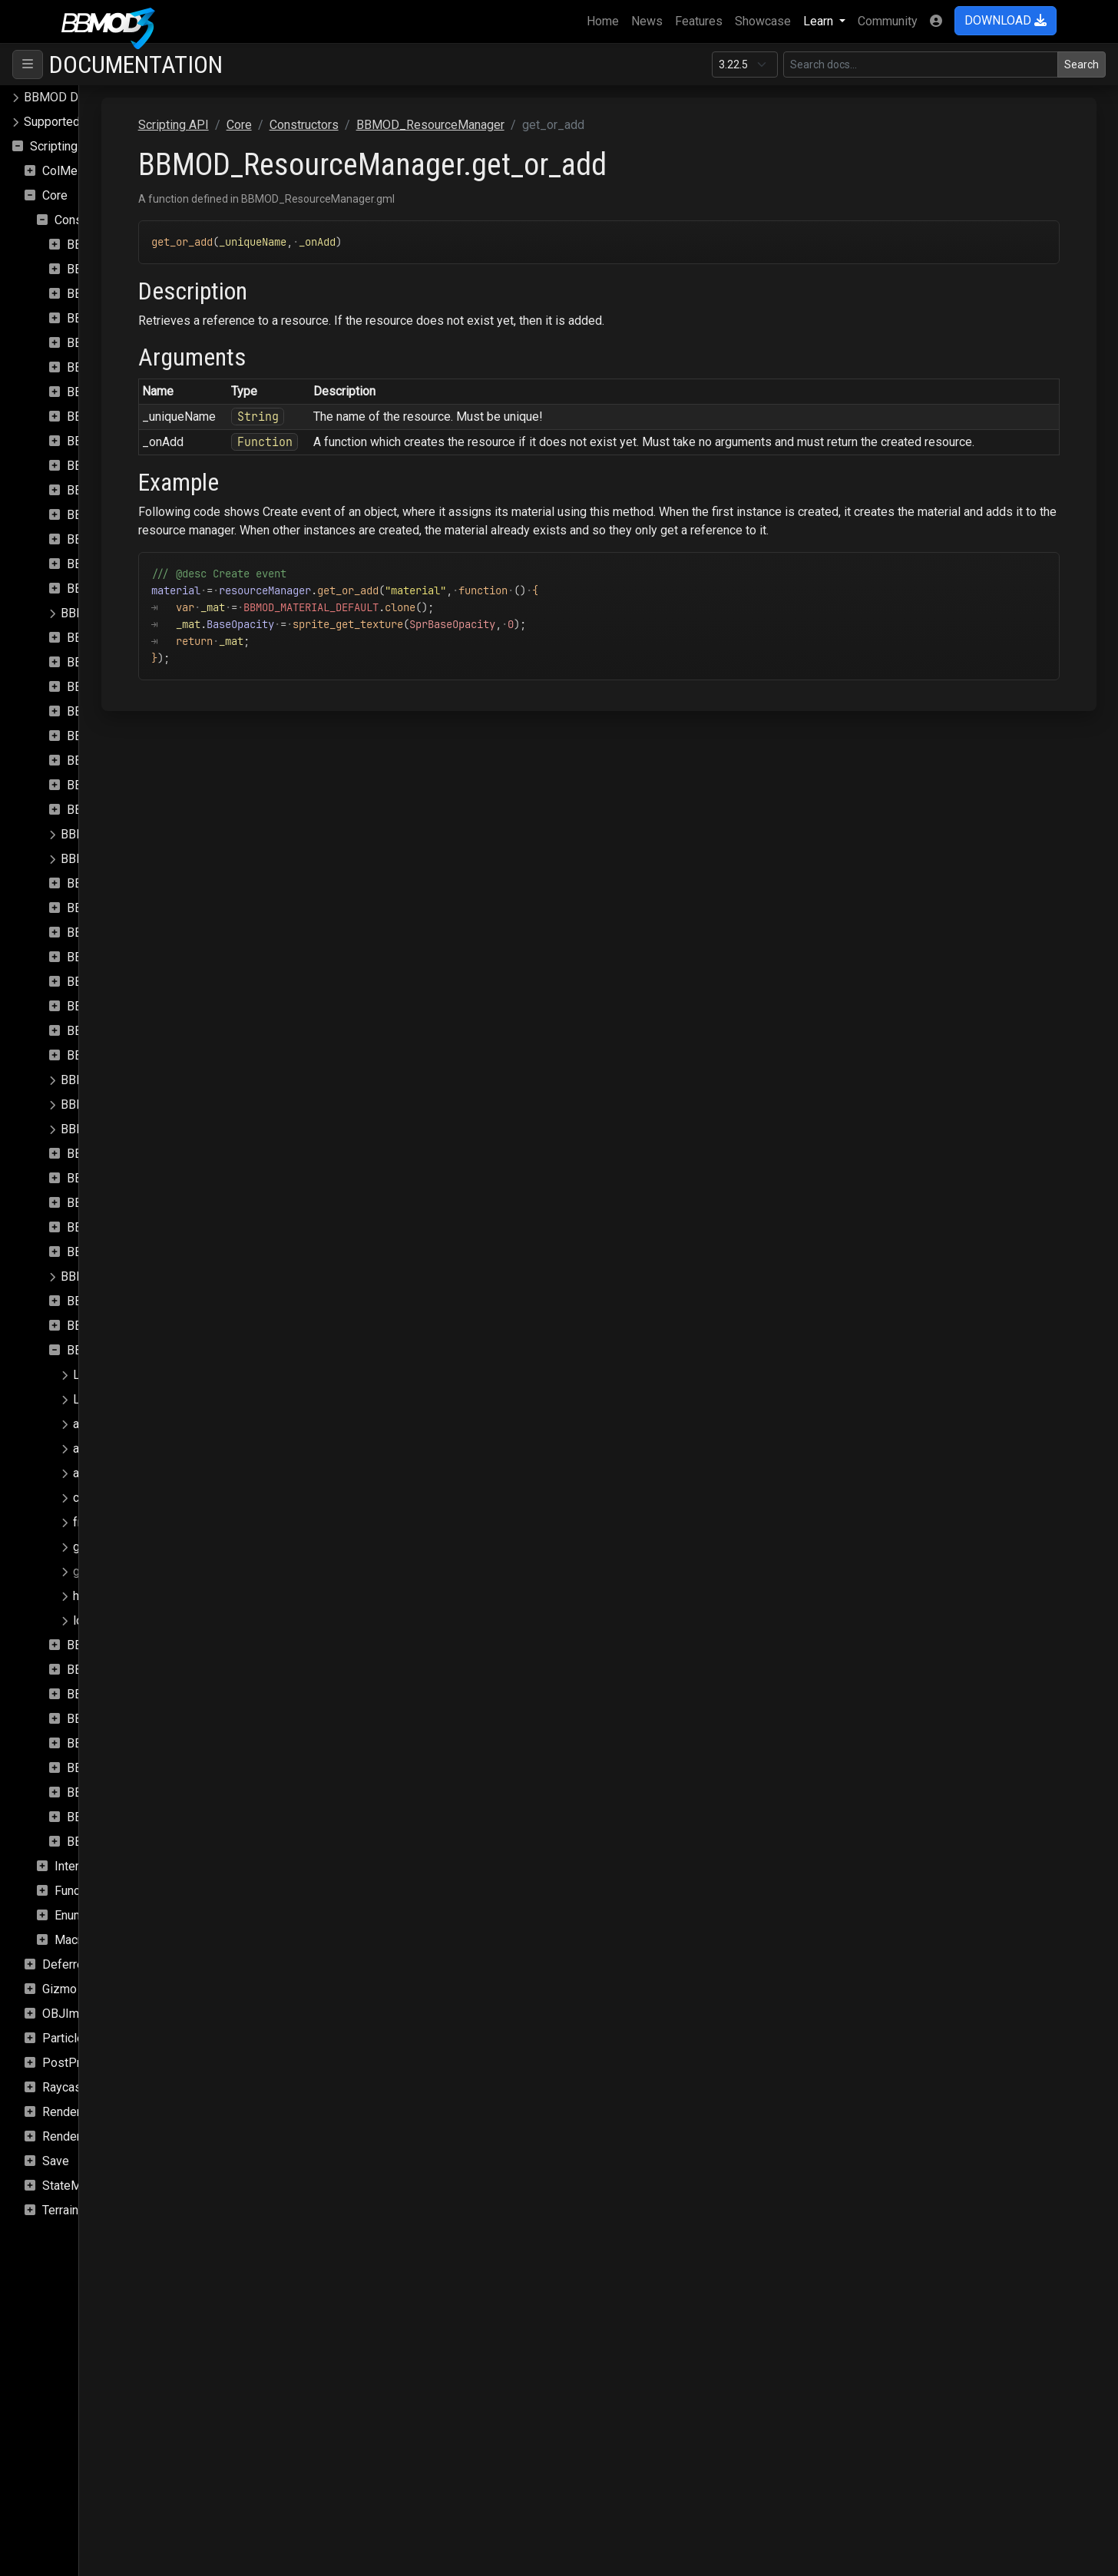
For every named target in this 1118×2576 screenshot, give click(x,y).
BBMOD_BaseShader (124, 392)
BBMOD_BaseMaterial (127, 343)
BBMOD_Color (106, 441)
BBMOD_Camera (112, 416)
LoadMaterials (111, 1374)
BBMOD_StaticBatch (122, 1718)
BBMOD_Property (115, 1153)
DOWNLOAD (1005, 20)
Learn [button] (819, 21)
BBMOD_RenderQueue (128, 1301)
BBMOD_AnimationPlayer (135, 293)
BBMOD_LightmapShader (129, 859)
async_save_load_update (142, 1473)
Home (606, 20)
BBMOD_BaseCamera (126, 318)
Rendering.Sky (80, 2136)
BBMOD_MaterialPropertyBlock (152, 908)
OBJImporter (76, 2013)
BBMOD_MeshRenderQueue (143, 1006)
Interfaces (82, 1866)
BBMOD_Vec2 (105, 1743)
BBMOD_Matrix (108, 932)
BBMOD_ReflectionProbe (135, 1252)
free (84, 1522)
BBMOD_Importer (115, 785)
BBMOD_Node (106, 1055)
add (83, 1424)
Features (699, 21)
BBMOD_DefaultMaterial (133, 539)
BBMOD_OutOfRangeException (145, 1104)
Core (55, 195)
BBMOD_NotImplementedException (157, 1080)
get (82, 1546)
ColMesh (66, 171)
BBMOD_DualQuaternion (132, 687)
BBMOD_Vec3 (105, 1768)
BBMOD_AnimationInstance (141, 269)
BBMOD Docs (61, 97)
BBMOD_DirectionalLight (134, 637)
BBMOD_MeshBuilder (126, 981)
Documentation (136, 64)
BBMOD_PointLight (113, 1129)
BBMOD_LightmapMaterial (132, 834)
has (82, 1596)
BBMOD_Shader (110, 1645)
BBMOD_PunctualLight (128, 1178)
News (647, 21)
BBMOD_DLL (103, 662)
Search (1081, 64)
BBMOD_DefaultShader (130, 588)
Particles (66, 2038)
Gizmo (59, 1989)
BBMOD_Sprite (108, 1694)
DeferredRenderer (91, 1964)
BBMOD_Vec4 (105, 1792)
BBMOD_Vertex (109, 1817)
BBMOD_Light (105, 809)
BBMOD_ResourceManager (141, 1350)
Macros (75, 1940)
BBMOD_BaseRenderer (130, 367)
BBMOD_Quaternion (120, 1202)
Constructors (89, 220)
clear (86, 1497)
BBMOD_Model (109, 1030)
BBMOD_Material (113, 883)
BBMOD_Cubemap (117, 465)
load (84, 1620)
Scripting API (65, 146)
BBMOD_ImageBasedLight (139, 760)
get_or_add (104, 1571)
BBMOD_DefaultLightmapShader (155, 515)
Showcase (763, 21)
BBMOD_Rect (104, 1227)
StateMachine (79, 2185)
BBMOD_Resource (117, 1325)
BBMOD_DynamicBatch (130, 711)
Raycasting (71, 2087)
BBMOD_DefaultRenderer (136, 564)
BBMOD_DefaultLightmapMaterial (158, 490)
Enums (73, 1915)
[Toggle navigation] (27, 64)
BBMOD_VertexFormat (128, 1841)
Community (888, 21)
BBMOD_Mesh (107, 957)
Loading (94, 1399)
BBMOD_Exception (118, 736)
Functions (81, 1890)
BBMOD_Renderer (110, 1276)
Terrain (60, 2210)
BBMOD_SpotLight (118, 1669)
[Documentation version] (745, 64)
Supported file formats (84, 121)
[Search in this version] (920, 64)
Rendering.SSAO (86, 2112)
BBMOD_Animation (118, 244)
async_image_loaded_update (152, 1448)
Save (55, 2161)
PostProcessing (86, 2062)
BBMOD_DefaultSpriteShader (140, 613)
